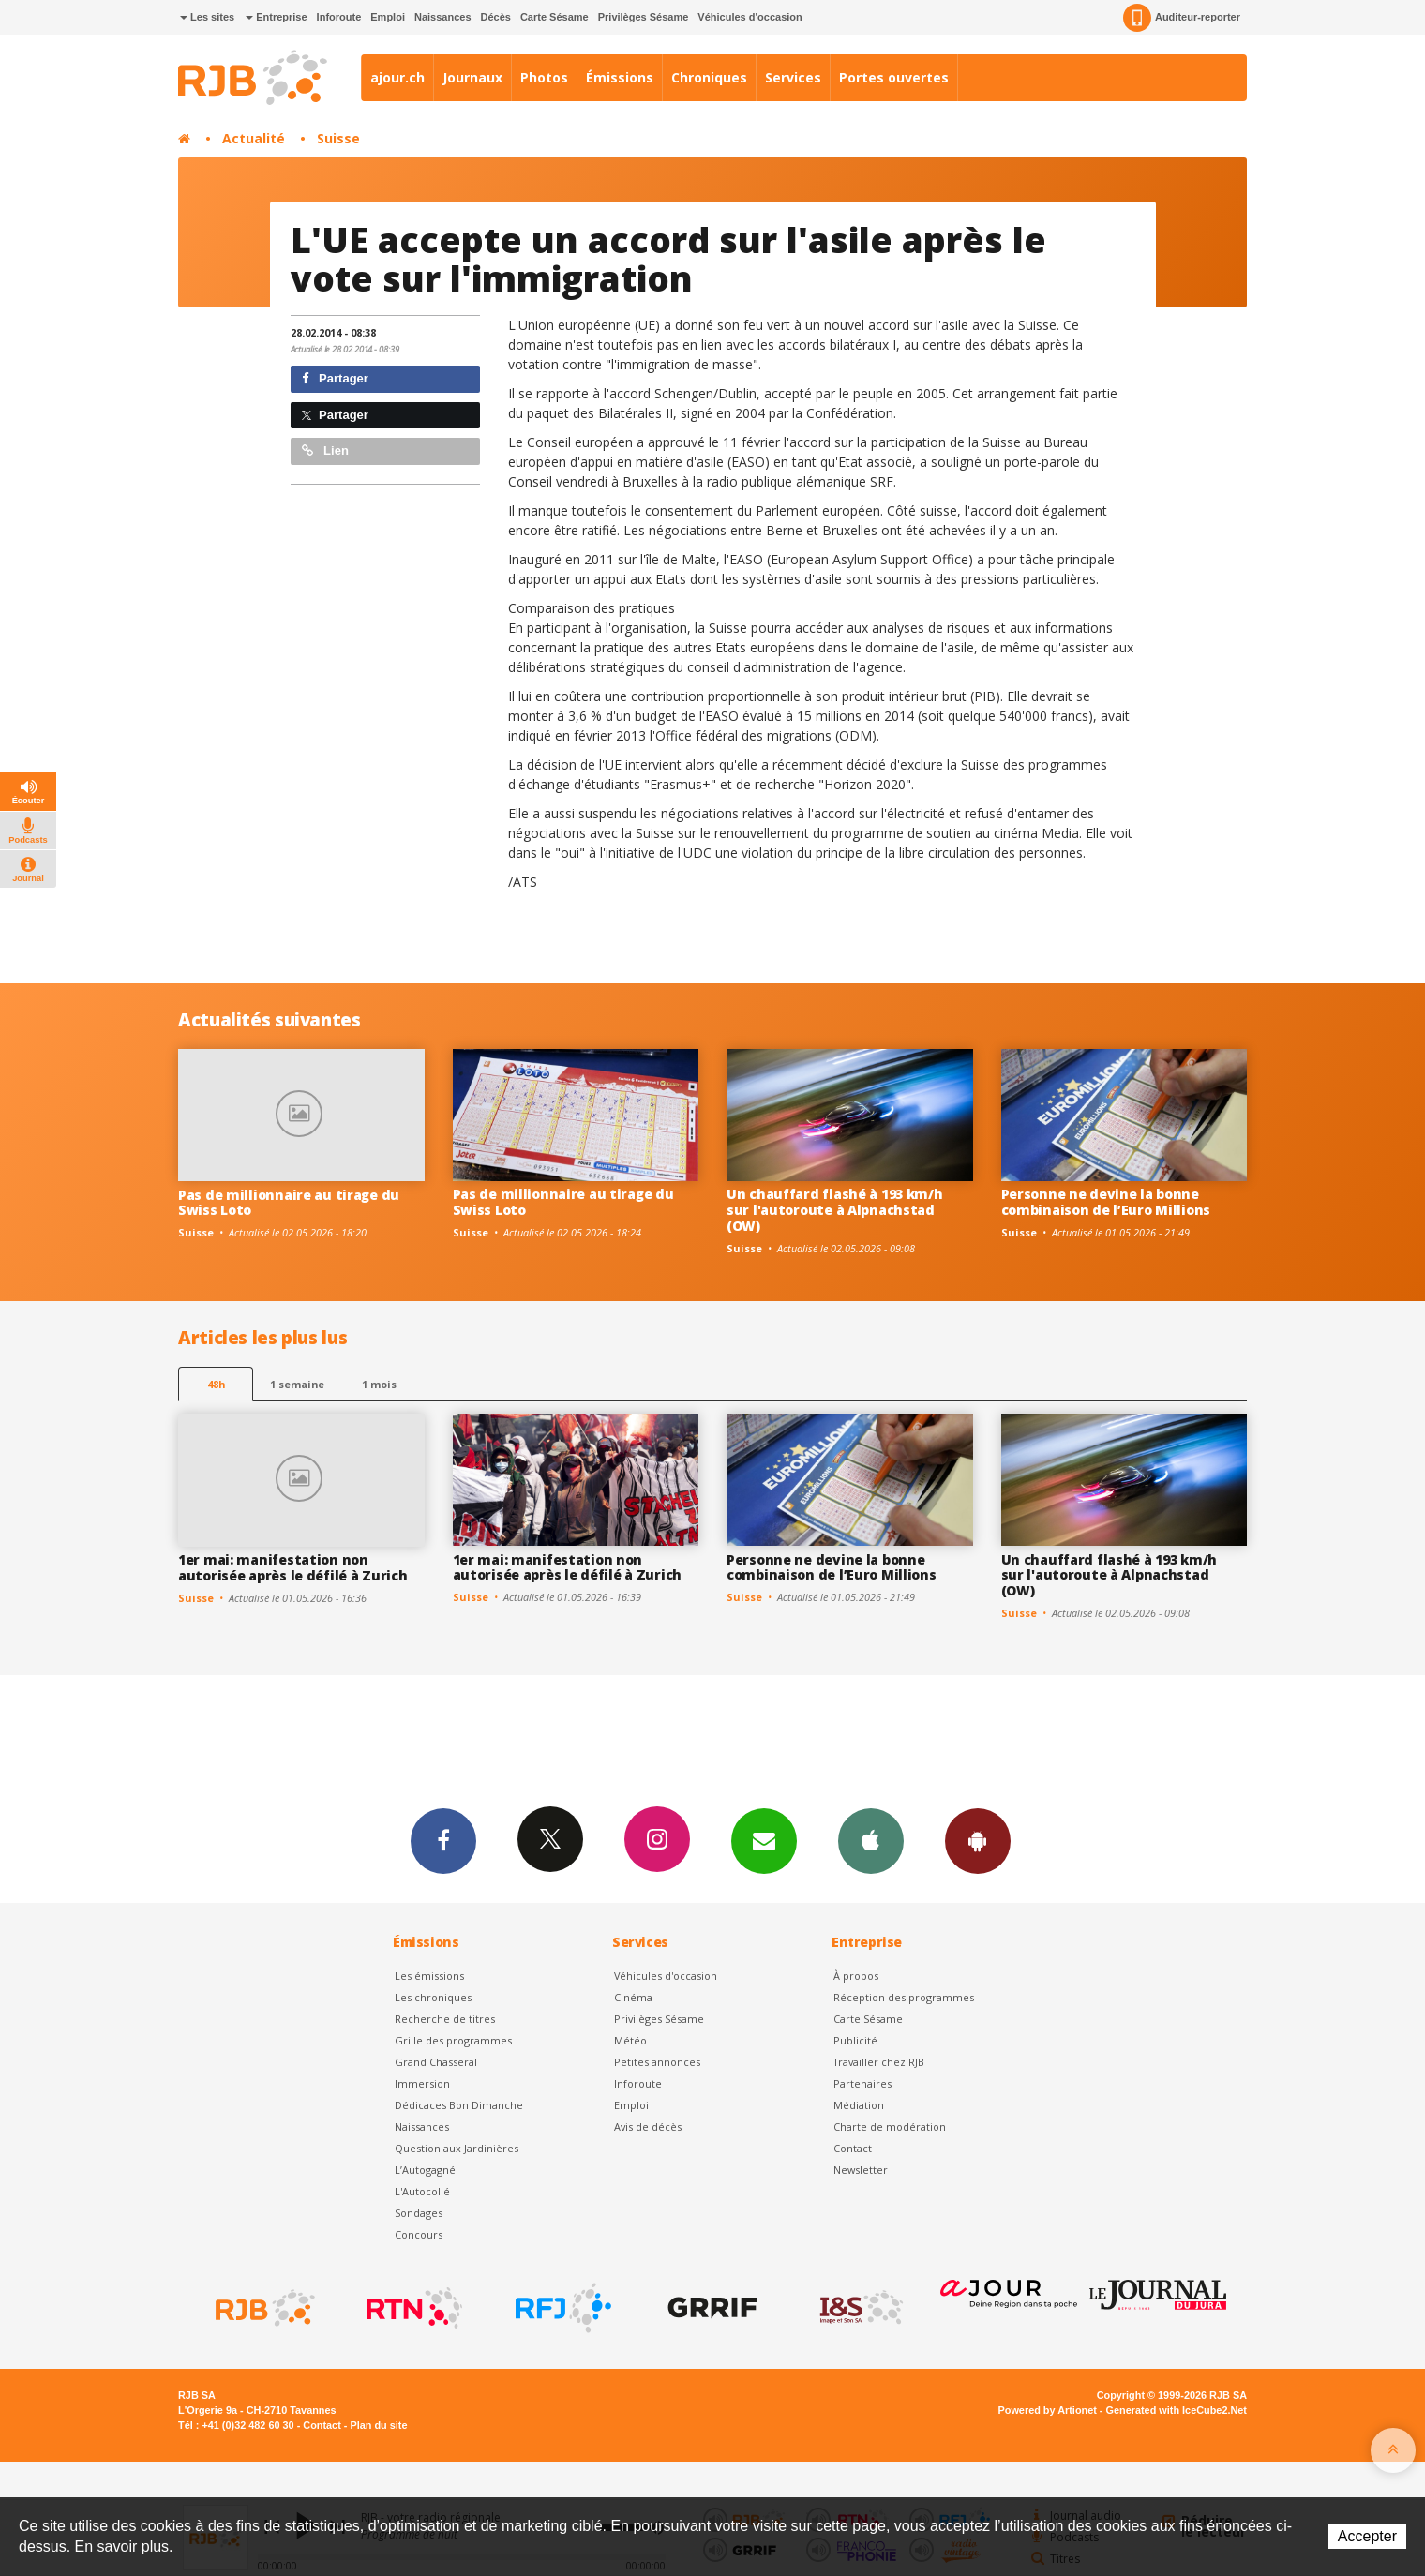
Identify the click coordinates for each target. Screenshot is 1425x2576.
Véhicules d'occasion (750, 16)
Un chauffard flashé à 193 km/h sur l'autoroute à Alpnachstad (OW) (835, 1210)
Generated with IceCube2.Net (1176, 2410)
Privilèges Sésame (643, 16)
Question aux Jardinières (456, 2148)
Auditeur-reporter (1181, 18)
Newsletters (764, 1840)
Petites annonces (657, 2062)
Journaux (472, 77)
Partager (335, 378)
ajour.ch (397, 77)
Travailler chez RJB (878, 2062)
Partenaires (862, 2083)
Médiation (858, 2105)
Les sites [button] (207, 16)
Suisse (338, 138)
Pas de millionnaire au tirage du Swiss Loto (288, 1203)
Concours (418, 2234)
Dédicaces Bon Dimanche (459, 2105)
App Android (978, 1840)
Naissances (443, 16)
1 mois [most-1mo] (379, 1384)
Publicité (855, 2040)
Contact (852, 2148)
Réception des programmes (903, 1997)
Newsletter (860, 2170)
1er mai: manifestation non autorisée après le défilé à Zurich (292, 1567)
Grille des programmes (453, 2040)
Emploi (387, 16)
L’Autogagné (425, 2170)
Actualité (253, 138)
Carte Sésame (554, 16)
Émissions (619, 77)
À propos (855, 1975)
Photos (544, 77)
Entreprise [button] (276, 16)
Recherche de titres (445, 2019)
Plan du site (378, 2425)
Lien (325, 450)
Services (793, 77)
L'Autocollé (422, 2191)
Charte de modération (889, 2126)
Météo (630, 2040)
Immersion (422, 2083)
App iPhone (871, 1840)
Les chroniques (433, 1997)
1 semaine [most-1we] (297, 1384)
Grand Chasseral (436, 2062)
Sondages (418, 2213)
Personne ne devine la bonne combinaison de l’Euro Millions (1106, 1202)
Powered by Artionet (1047, 2410)
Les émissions (429, 1975)
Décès (496, 16)
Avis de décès (648, 2126)
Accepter (1367, 2536)
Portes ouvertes (894, 77)
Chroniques (709, 77)
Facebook (443, 1840)
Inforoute (339, 16)
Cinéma (633, 1997)
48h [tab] (216, 1384)
